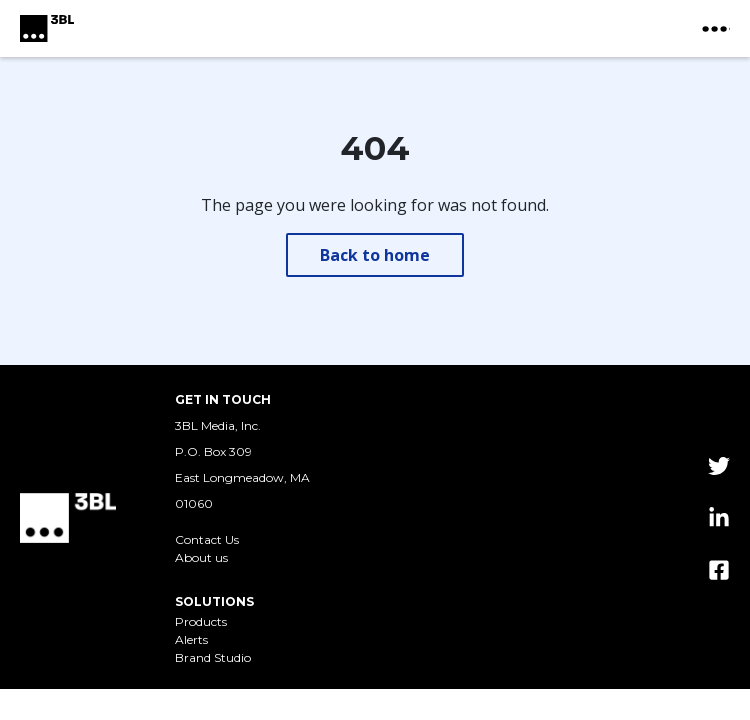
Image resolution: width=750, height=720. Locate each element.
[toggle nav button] (716, 29)
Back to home (375, 255)
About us (201, 558)
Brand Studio (213, 658)
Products (201, 622)
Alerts (191, 640)
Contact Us (207, 540)
